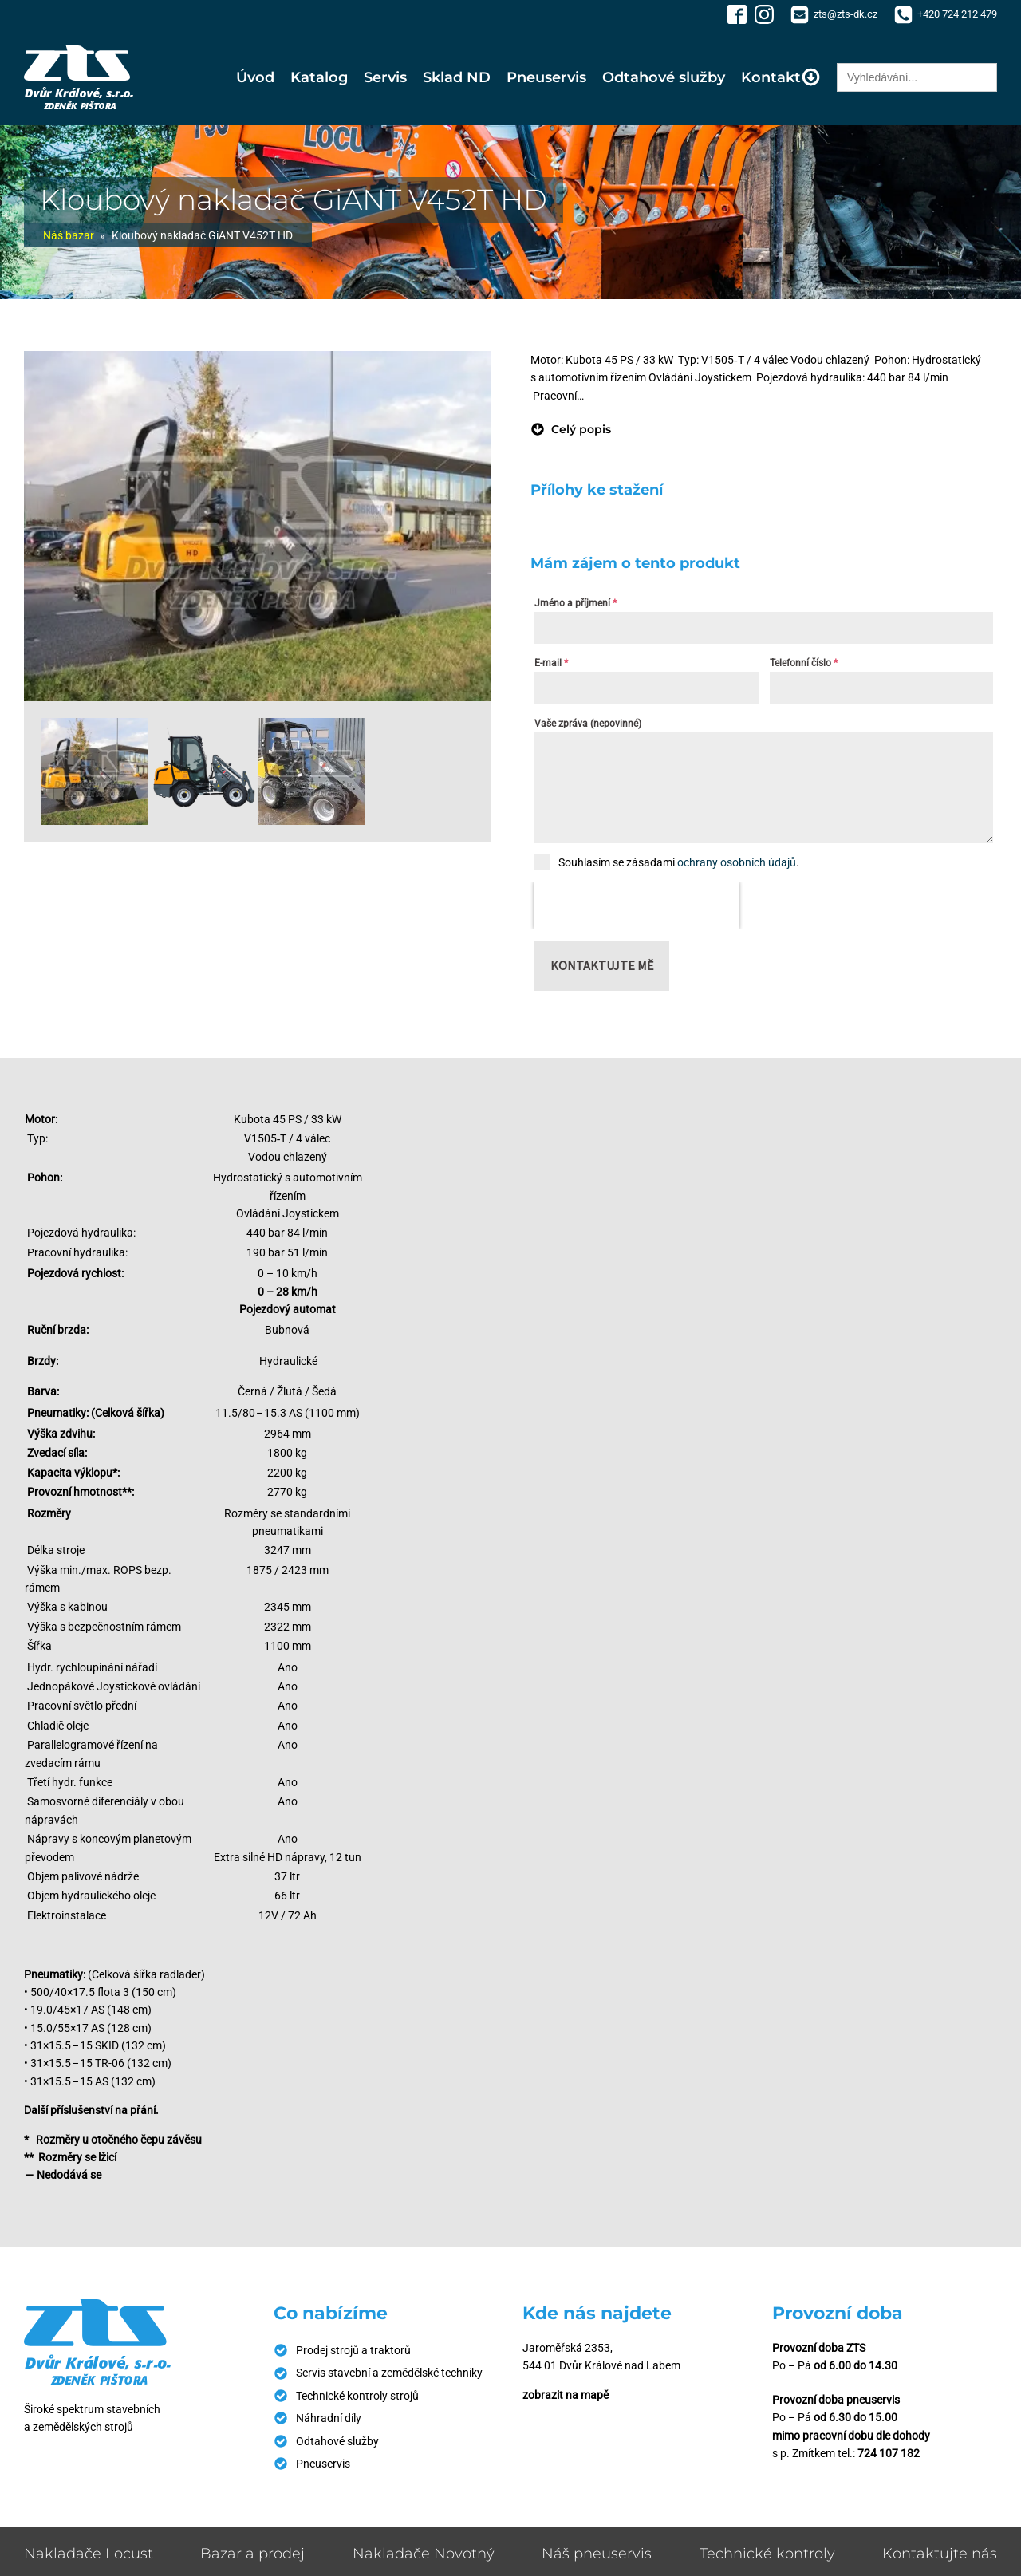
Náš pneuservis (597, 2553)
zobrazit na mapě (565, 2395)
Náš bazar (68, 235)
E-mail (551, 663)
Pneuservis (546, 77)
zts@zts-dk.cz (845, 14)
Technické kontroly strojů (357, 2395)
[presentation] (636, 905)
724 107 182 (888, 2453)
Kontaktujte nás (939, 2553)
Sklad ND (457, 77)
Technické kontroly (767, 2553)
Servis (385, 77)
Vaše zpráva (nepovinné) (587, 723)
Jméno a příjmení (575, 603)
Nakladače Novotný (424, 2553)
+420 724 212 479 (957, 14)
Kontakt (781, 77)
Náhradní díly (328, 2418)
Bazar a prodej (252, 2553)
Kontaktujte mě (601, 965)
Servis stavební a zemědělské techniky (389, 2372)
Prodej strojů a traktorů (353, 2350)
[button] (570, 429)
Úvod (255, 77)
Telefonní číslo (804, 663)
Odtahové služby (663, 77)
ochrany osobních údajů (736, 862)
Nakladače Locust (88, 2553)
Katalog (319, 77)
